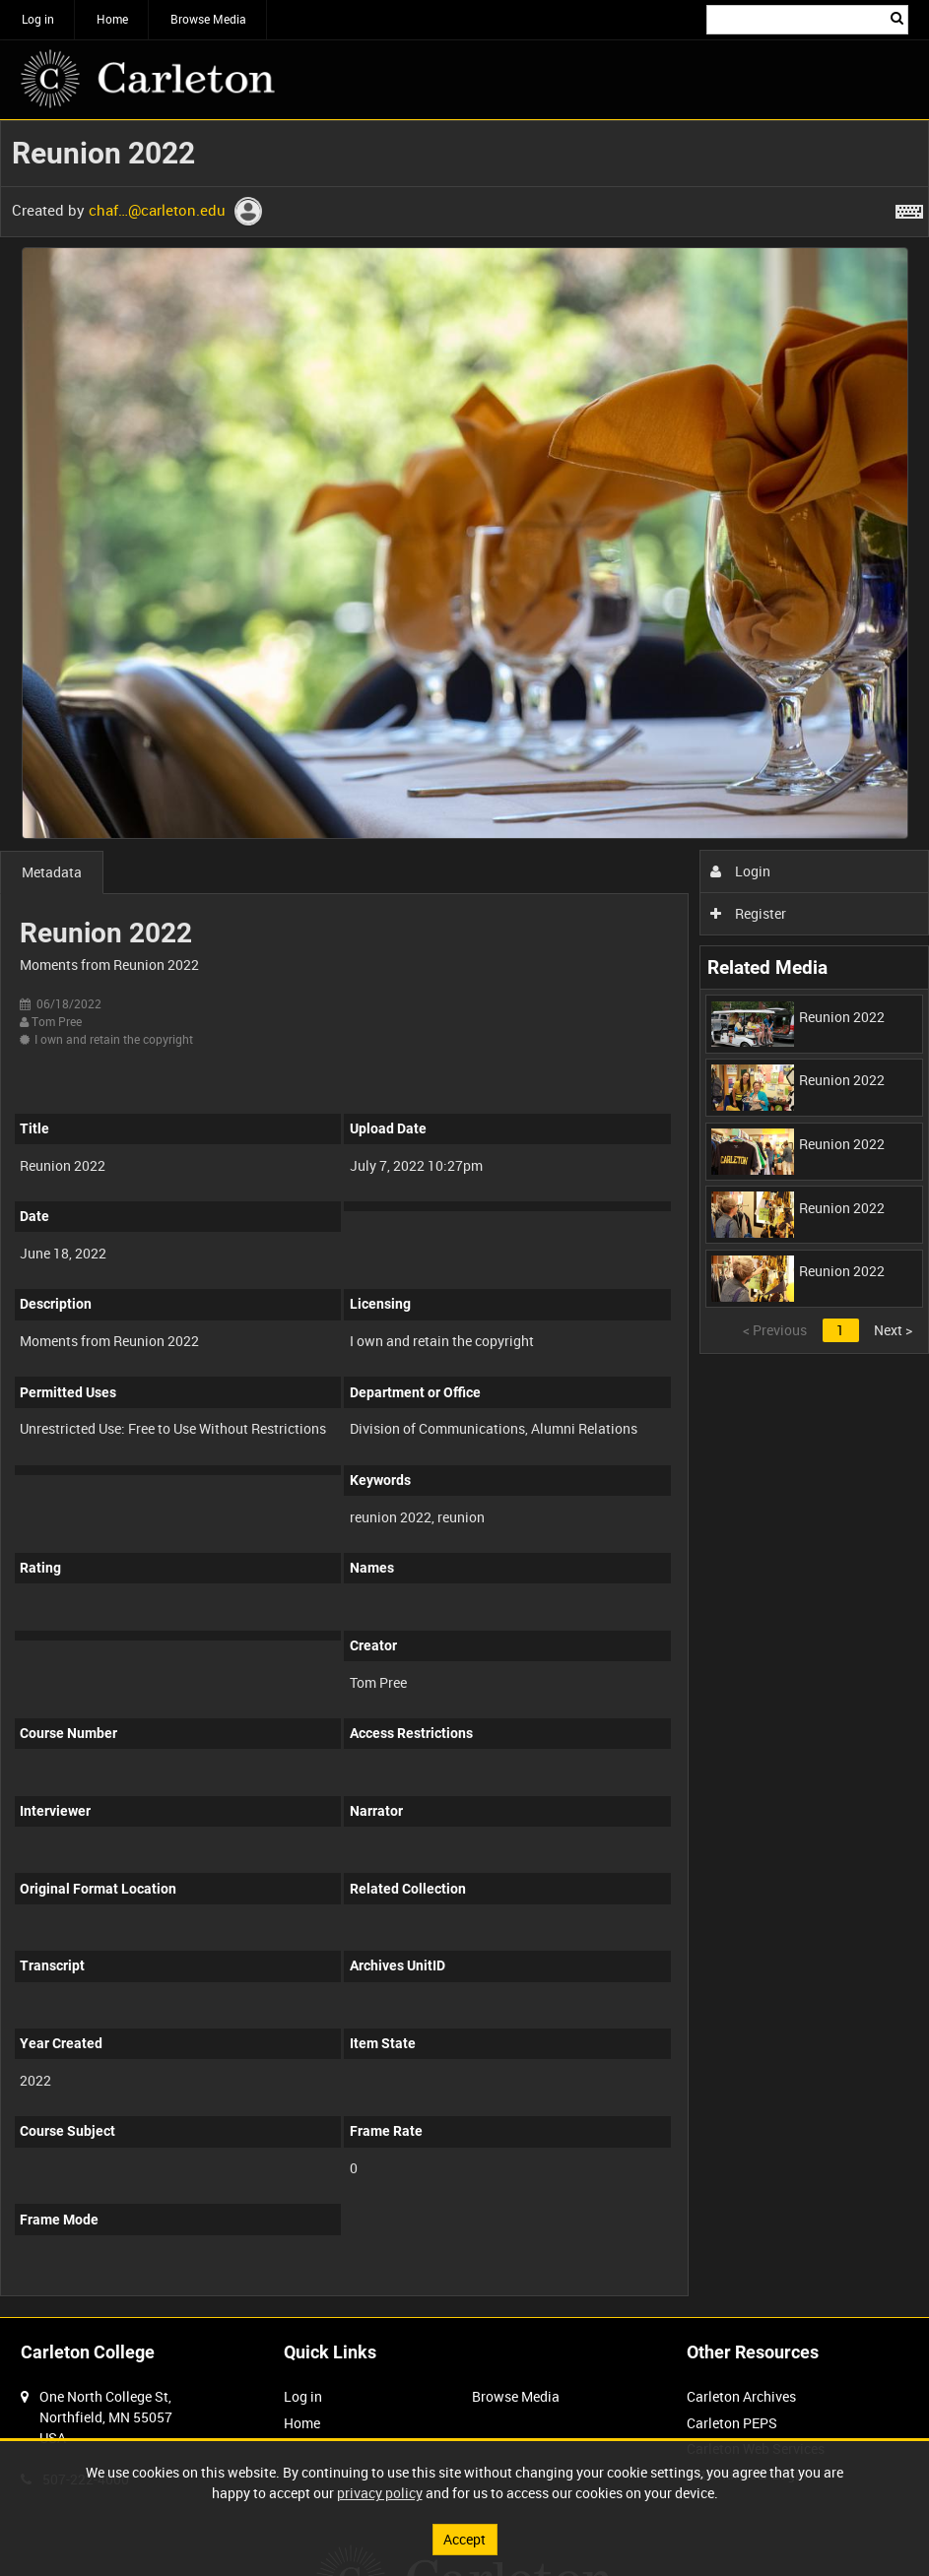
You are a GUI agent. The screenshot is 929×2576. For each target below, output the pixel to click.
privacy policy (380, 2492)
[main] (464, 1218)
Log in (38, 19)
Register (748, 913)
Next (893, 1329)
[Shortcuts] (909, 207)
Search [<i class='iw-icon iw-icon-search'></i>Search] (897, 18)
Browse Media (208, 19)
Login (740, 871)
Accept (464, 2539)
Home (112, 19)
